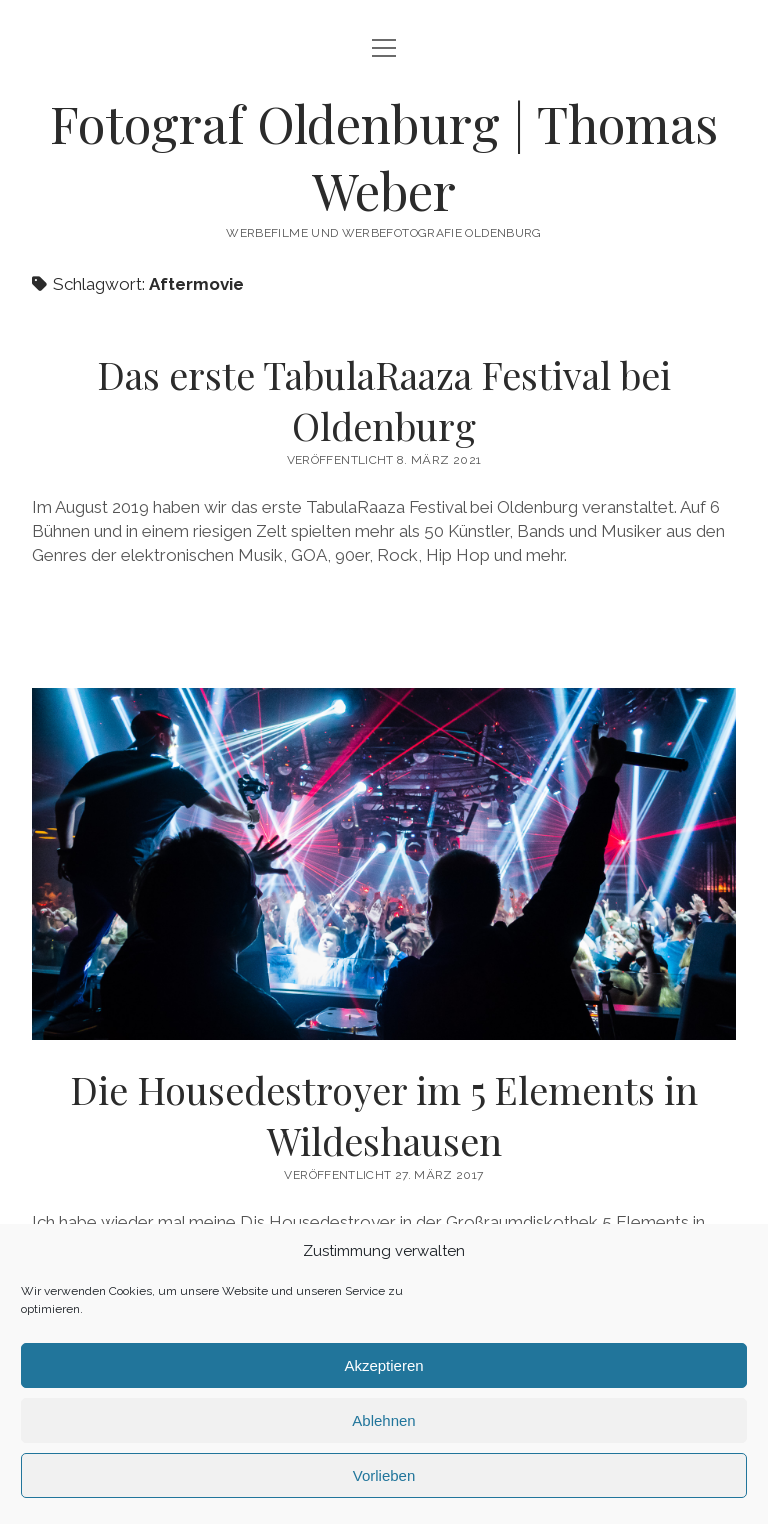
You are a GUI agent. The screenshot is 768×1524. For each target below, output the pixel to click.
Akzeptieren (383, 1365)
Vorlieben (384, 1475)
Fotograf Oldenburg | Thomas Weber (384, 156)
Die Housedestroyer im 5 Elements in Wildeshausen (384, 864)
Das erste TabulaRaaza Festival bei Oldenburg (384, 400)
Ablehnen (383, 1420)
